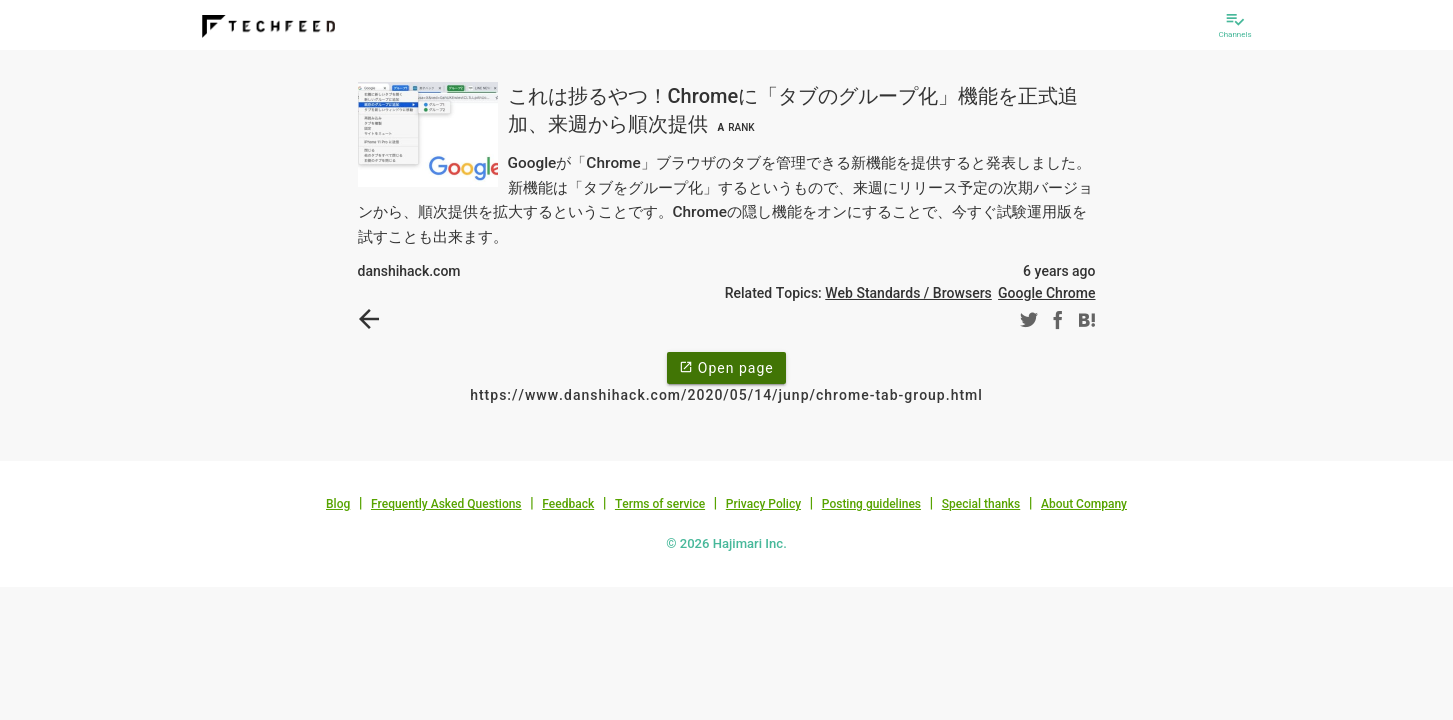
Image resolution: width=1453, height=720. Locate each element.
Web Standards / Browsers (908, 293)
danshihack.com (409, 271)
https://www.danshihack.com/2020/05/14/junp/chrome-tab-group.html (726, 395)
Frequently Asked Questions (446, 504)
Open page (726, 367)
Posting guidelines (871, 504)
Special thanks (981, 504)
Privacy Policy (763, 504)
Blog (338, 504)
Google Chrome (1046, 293)
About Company (1084, 504)
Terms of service (660, 504)
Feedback (568, 504)
